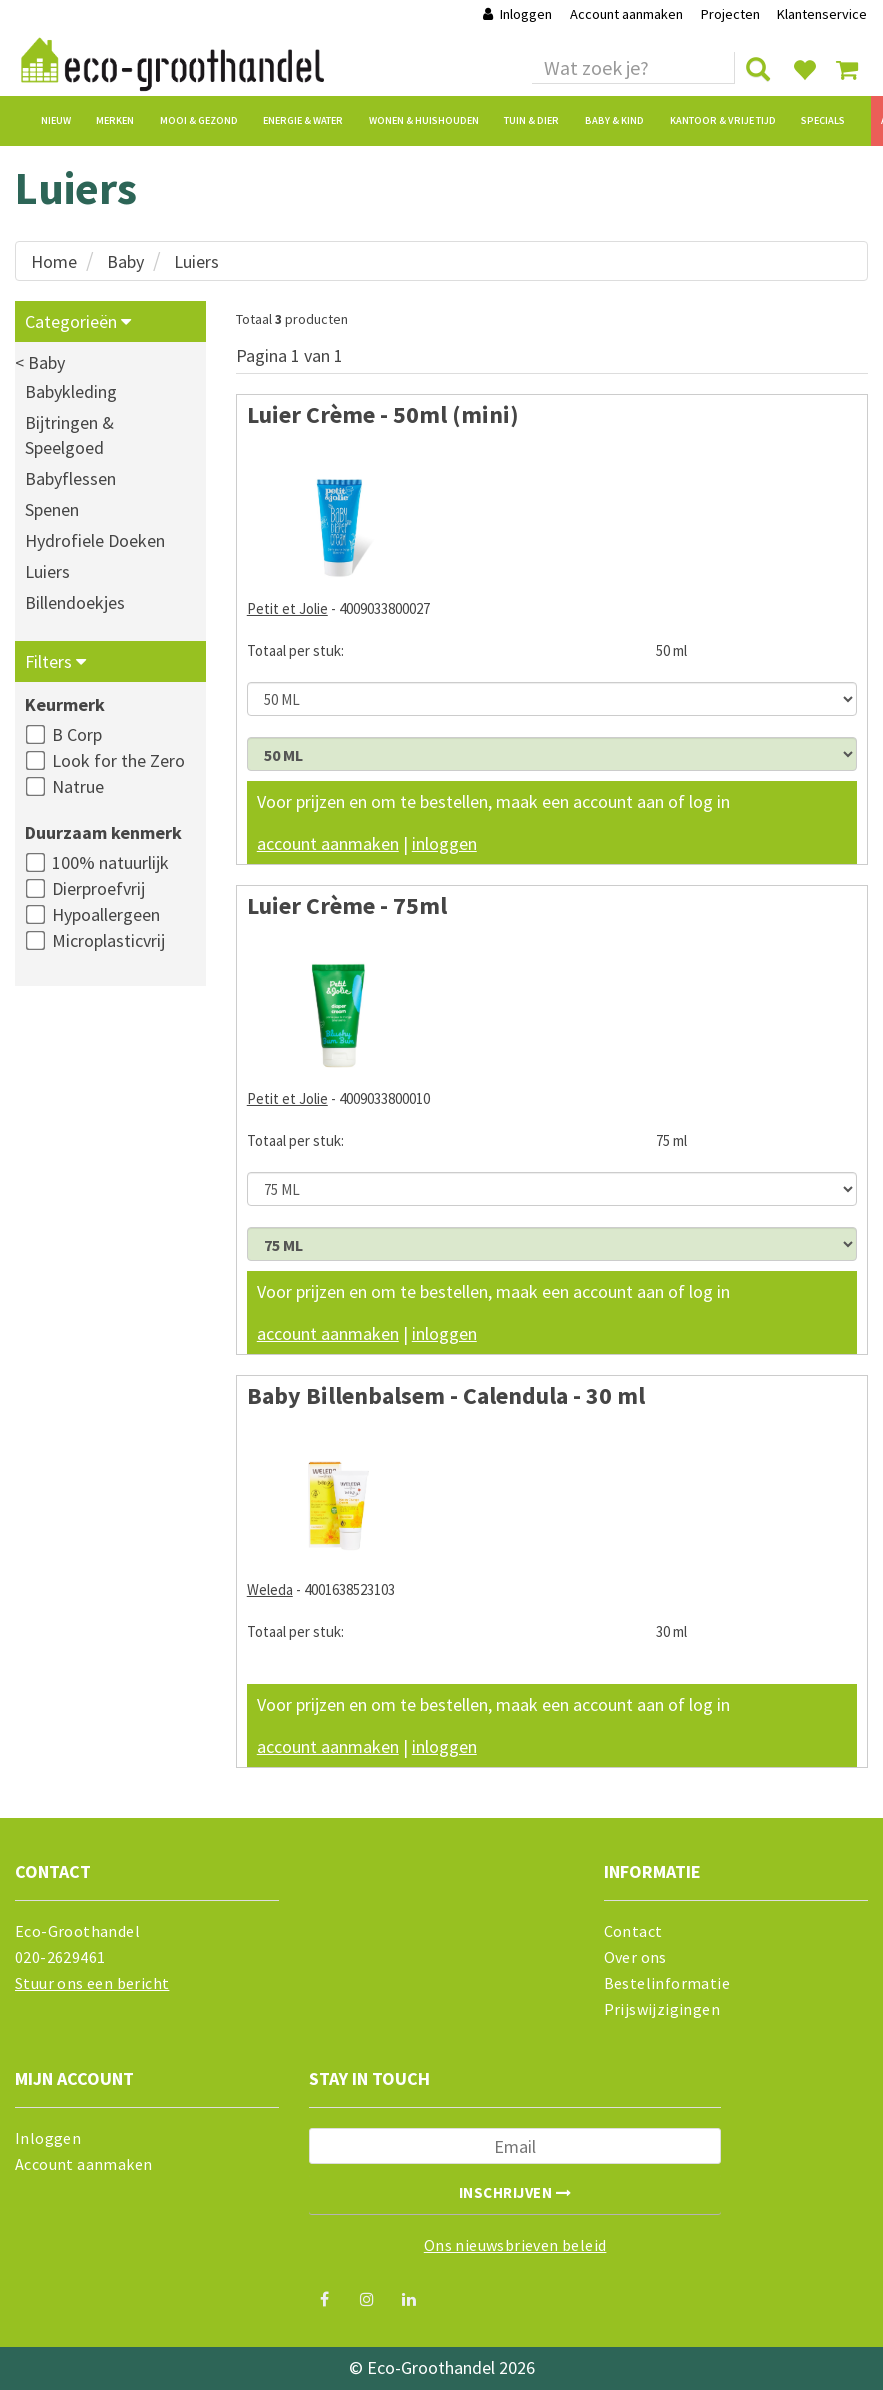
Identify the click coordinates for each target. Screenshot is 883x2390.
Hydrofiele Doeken (95, 540)
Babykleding (71, 391)
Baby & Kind (614, 120)
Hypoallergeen (106, 914)
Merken (115, 120)
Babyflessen (70, 478)
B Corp (77, 734)
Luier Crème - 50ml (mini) (383, 414)
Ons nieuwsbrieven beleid (515, 2245)
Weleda (270, 1589)
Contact (633, 1931)
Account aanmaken (628, 14)
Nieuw (56, 120)
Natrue (78, 786)
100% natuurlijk (110, 862)
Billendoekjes (75, 602)
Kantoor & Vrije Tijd (723, 120)
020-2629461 (60, 1957)
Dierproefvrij (98, 888)
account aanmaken (328, 843)
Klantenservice (822, 14)
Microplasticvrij (108, 940)
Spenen (52, 509)
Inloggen (517, 14)
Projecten (730, 14)
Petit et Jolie (287, 608)
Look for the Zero (118, 760)
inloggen (444, 843)
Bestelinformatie (667, 1983)
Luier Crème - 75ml (347, 905)
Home (54, 261)
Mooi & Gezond (199, 120)
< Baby (40, 362)
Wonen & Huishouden (424, 120)
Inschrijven (515, 2192)
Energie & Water (303, 120)
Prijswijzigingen (662, 2009)
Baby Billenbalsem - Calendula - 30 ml (446, 1395)
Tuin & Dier (531, 120)
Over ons (635, 1957)
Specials (823, 120)
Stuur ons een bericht (92, 1983)
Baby (125, 261)
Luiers (196, 261)
